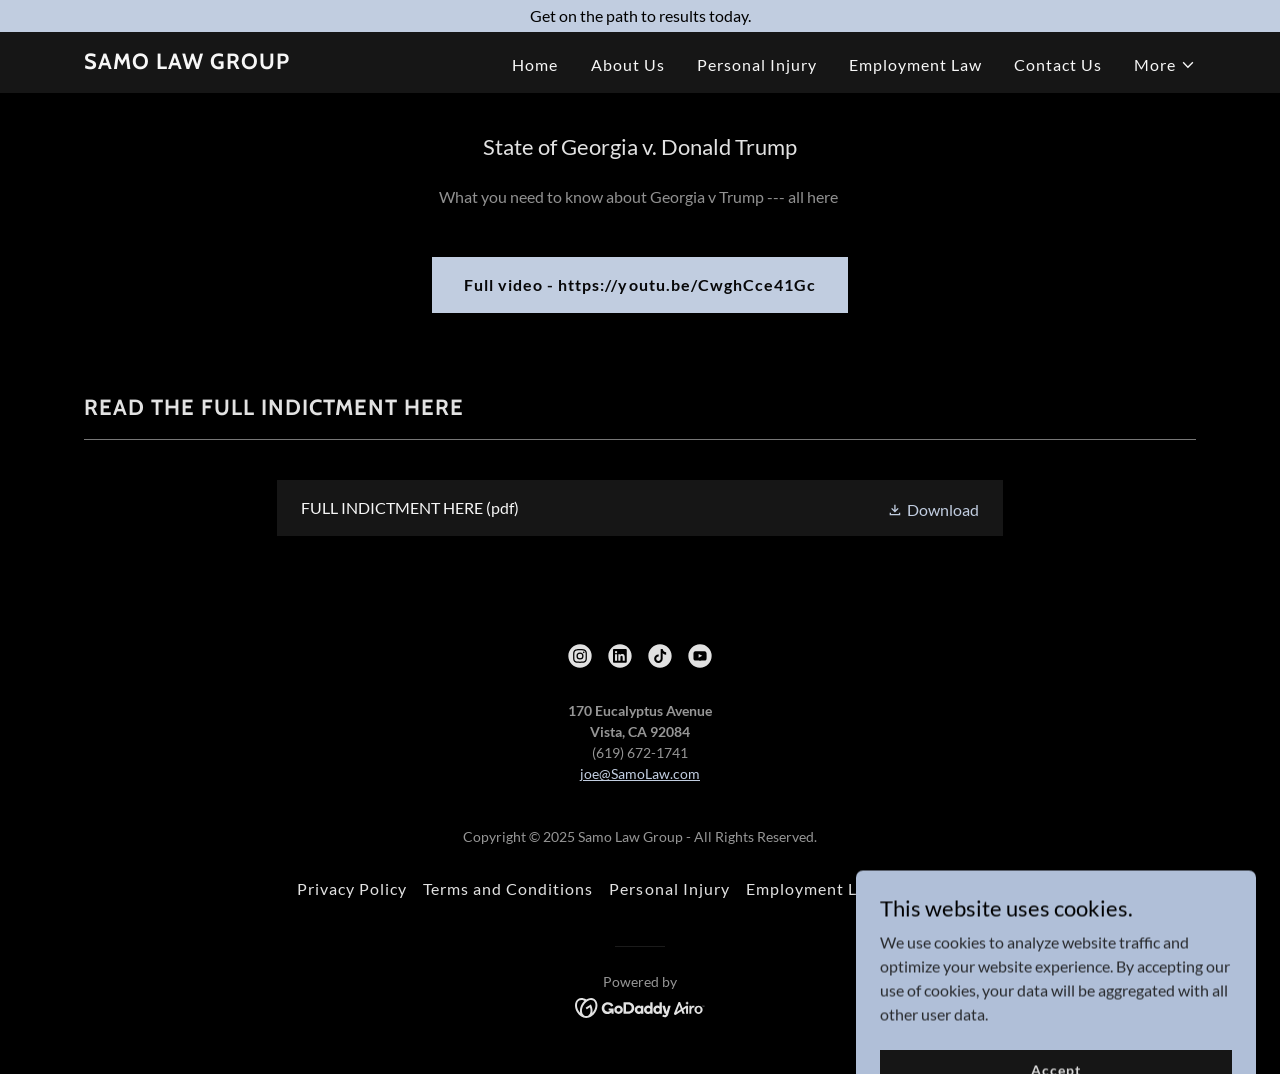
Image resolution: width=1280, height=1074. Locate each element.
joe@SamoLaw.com (640, 773)
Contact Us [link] (1058, 64)
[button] (1165, 65)
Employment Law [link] (915, 64)
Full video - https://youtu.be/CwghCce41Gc (639, 284)
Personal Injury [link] (757, 64)
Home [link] (535, 64)
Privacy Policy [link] (352, 888)
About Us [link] (628, 64)
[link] (187, 62)
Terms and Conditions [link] (508, 888)
